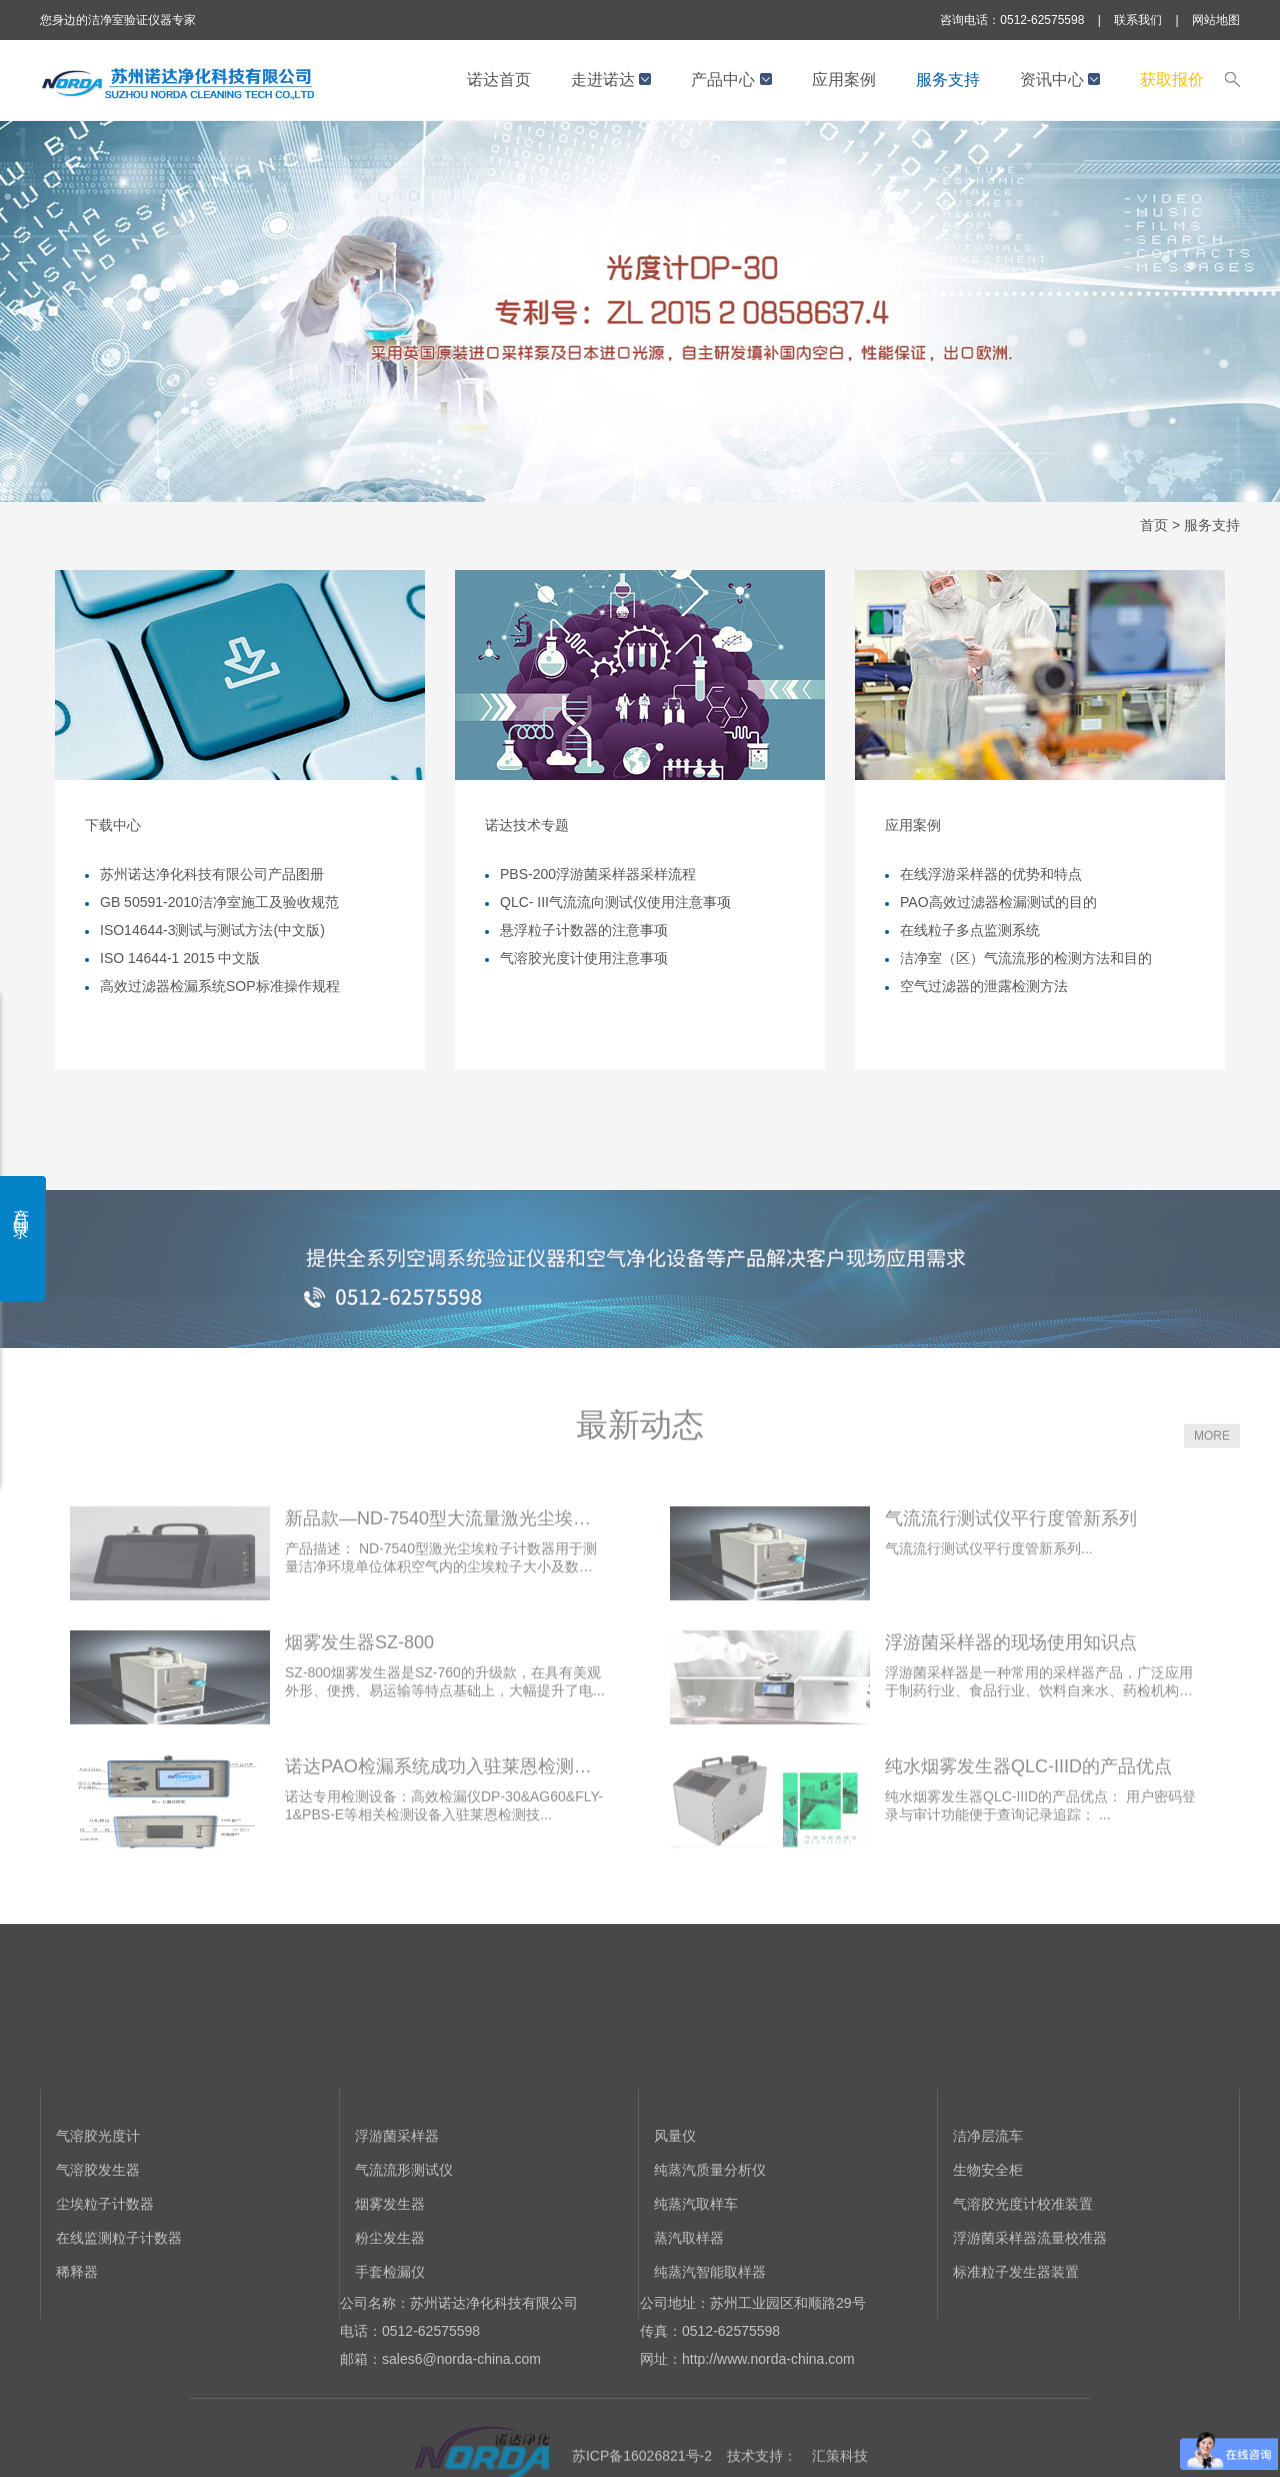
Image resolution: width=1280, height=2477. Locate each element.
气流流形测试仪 (404, 2272)
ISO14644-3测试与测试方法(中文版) (212, 930)
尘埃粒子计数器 (105, 2306)
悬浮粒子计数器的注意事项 (584, 930)
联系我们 (1138, 20)
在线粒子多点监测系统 (970, 930)
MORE (1212, 1480)
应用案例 (844, 79)
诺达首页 (499, 79)
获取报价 (1172, 79)
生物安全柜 (988, 2272)
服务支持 (948, 79)
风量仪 (675, 2238)
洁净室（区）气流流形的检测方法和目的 (1026, 958)
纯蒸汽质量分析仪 (710, 2272)
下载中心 (113, 825)
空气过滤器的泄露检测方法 (984, 986)
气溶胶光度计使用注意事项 (584, 958)
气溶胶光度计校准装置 (1023, 2306)
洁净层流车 (988, 2238)
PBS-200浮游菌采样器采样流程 (598, 874)
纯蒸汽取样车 (696, 2306)
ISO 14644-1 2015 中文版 (180, 958)
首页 (1154, 525)
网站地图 (1216, 20)
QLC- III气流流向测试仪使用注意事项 (615, 902)
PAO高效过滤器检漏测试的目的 (998, 902)
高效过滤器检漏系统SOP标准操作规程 (220, 986)
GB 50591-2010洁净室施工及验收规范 (219, 902)
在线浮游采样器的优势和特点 (991, 874)
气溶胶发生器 (98, 2272)
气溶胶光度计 (98, 2238)
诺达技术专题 (527, 825)
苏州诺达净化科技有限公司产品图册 (212, 874)
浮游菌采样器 (397, 2238)
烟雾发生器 (390, 2306)
